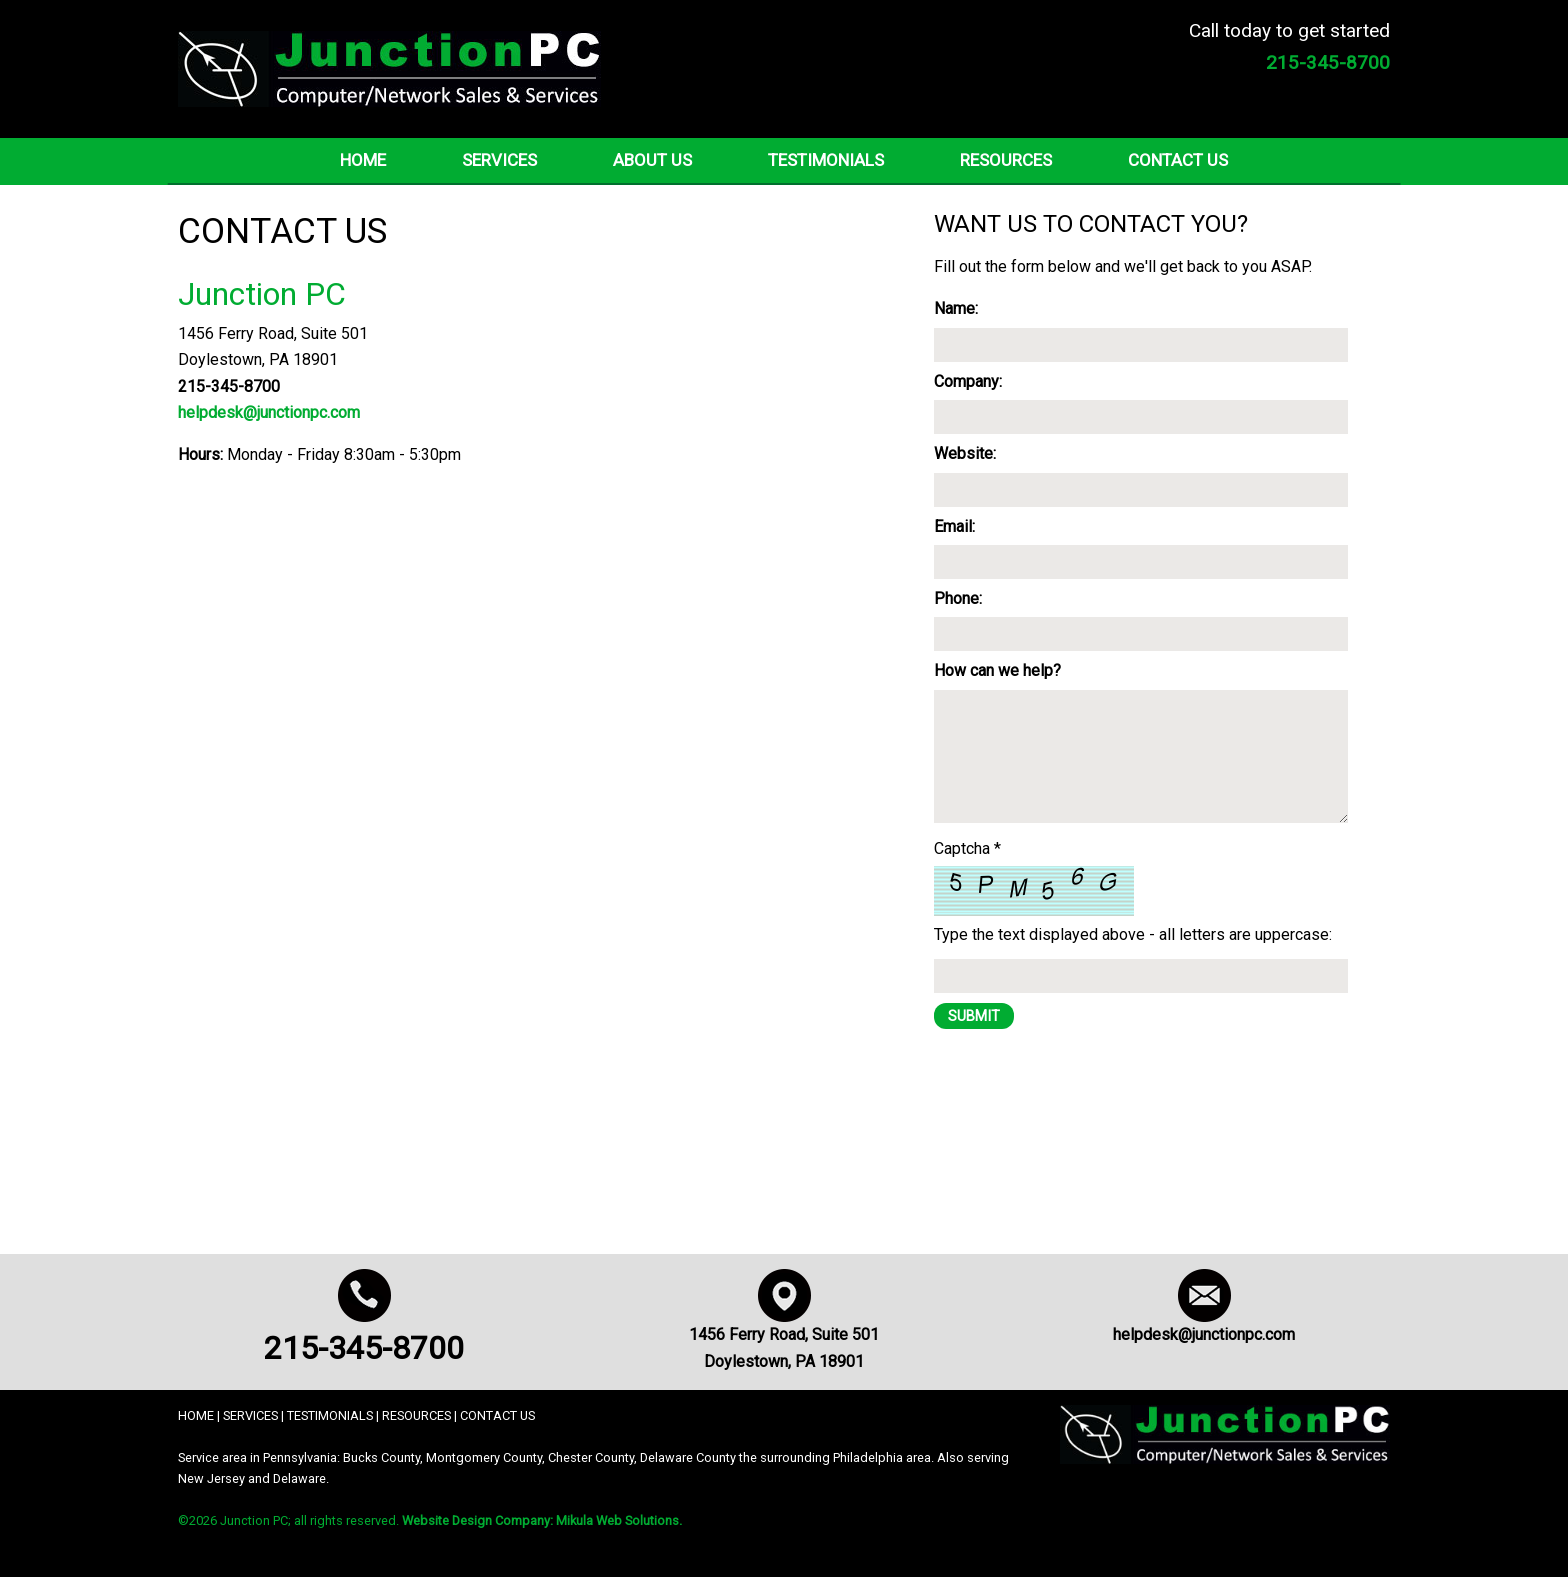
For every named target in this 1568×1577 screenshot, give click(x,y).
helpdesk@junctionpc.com (269, 412)
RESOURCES (416, 1415)
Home (363, 160)
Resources (1006, 160)
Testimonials (826, 160)
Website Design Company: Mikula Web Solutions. (542, 1520)
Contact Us (1178, 160)
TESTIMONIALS (330, 1415)
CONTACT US (497, 1415)
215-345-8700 (364, 1348)
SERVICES (250, 1415)
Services (499, 160)
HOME (196, 1415)
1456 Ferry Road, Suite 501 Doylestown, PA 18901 (784, 1335)
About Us (652, 160)
